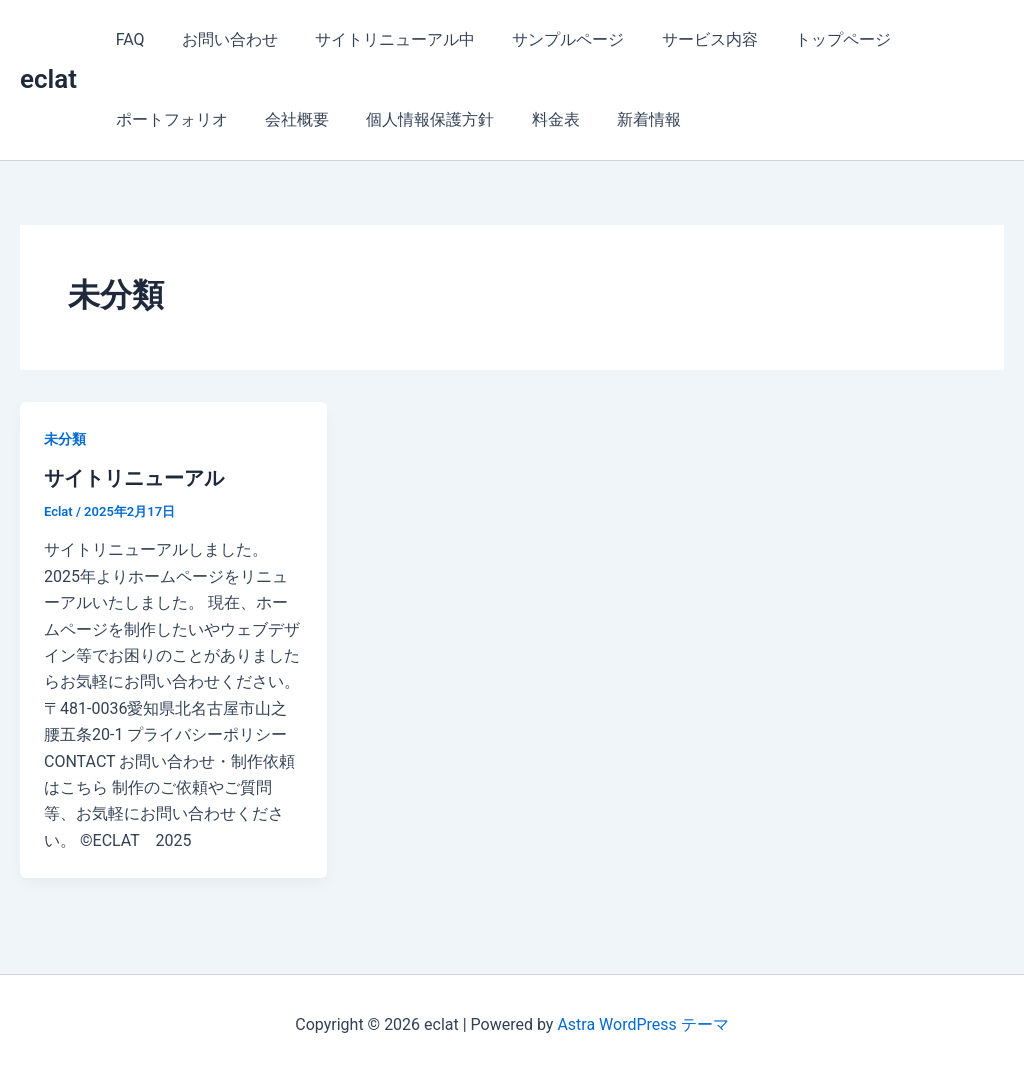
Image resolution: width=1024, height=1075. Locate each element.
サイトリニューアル (134, 478)
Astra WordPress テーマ (642, 1024)
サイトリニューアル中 (382, 39)
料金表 (537, 119)
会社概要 (289, 119)
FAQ (127, 39)
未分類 (65, 439)
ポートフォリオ (169, 119)
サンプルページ (550, 39)
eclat (48, 79)
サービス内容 (686, 39)
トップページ (814, 39)
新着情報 (625, 119)
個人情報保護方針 (417, 119)
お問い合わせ (222, 39)
